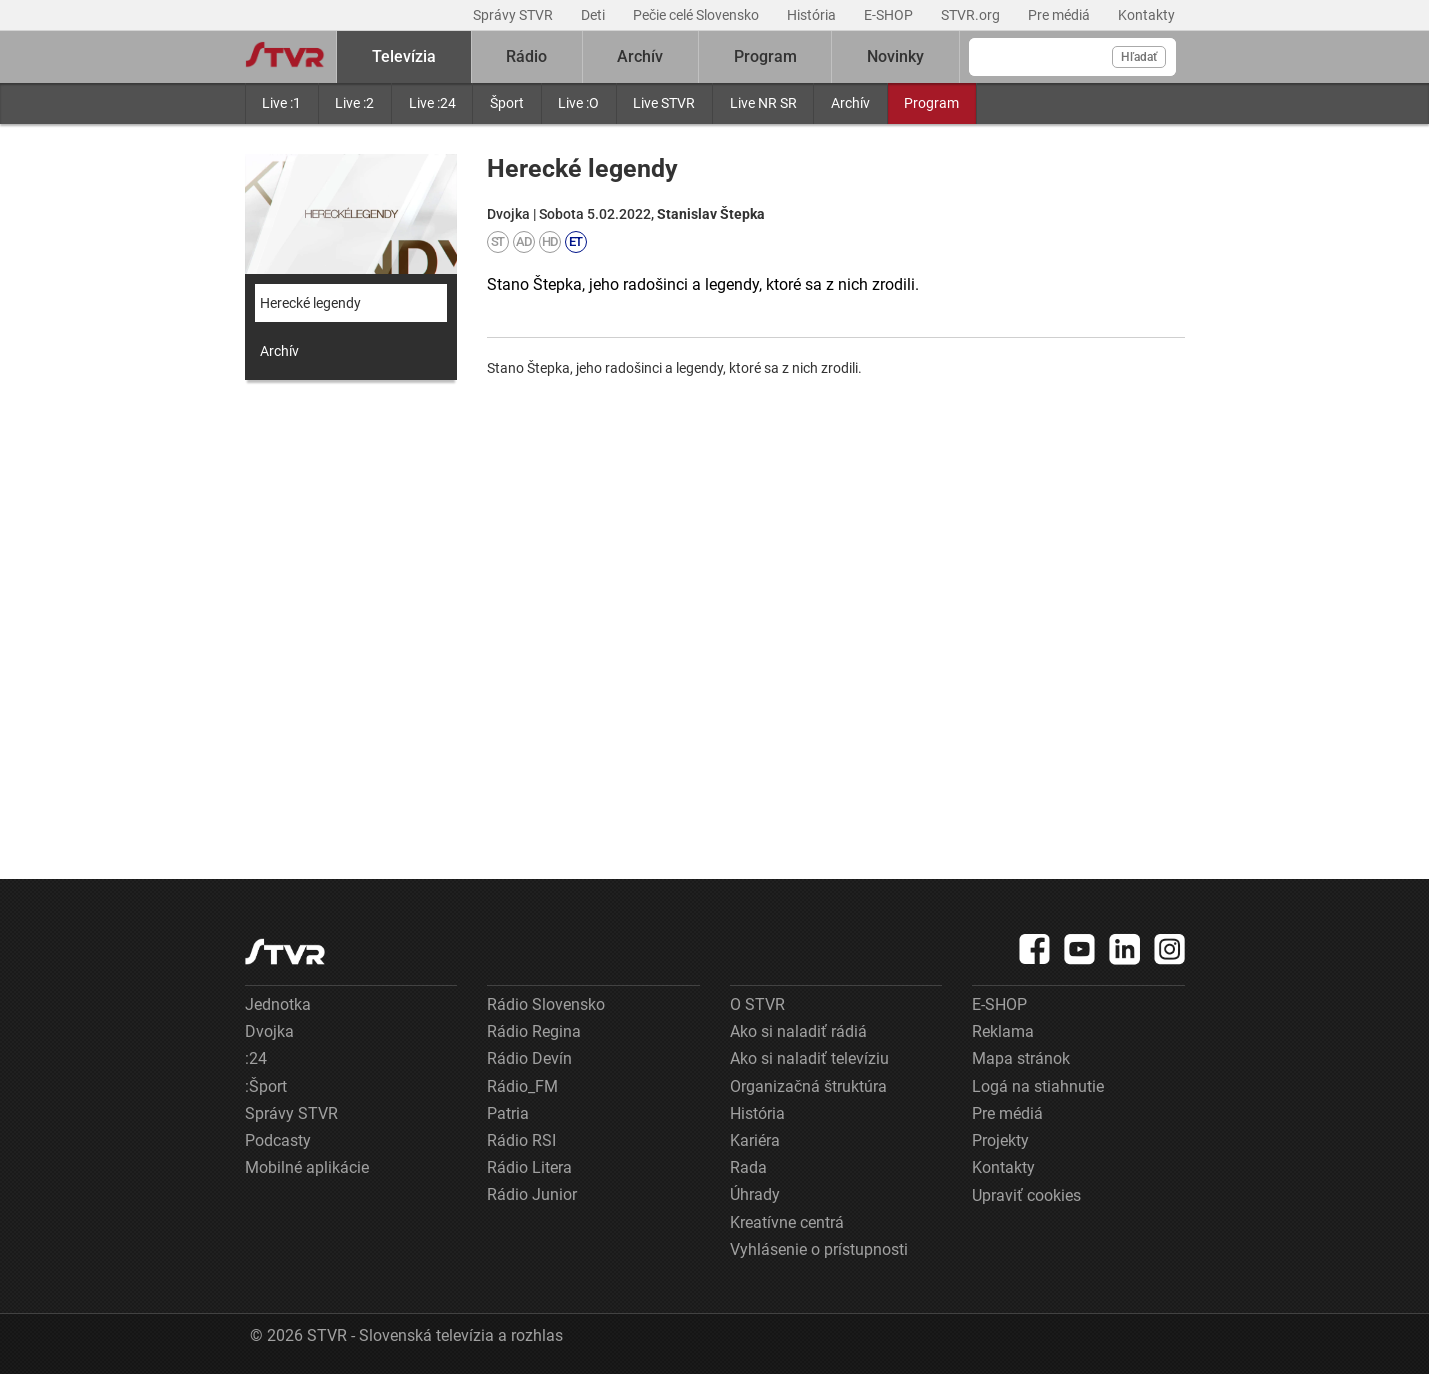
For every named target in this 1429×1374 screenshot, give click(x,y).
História (813, 15)
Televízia (404, 56)
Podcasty (278, 1140)
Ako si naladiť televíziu (809, 1058)
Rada (748, 1167)
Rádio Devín (529, 1058)
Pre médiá (1060, 15)
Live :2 (354, 103)
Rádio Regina (534, 1031)
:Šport (266, 1086)
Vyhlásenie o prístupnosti (819, 1249)
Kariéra (755, 1140)
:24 (256, 1058)
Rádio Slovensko (546, 1004)
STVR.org (972, 15)
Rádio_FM (522, 1086)
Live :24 (432, 103)
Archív (850, 103)
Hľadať (1139, 57)
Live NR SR (763, 103)
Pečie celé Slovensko (697, 15)
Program (931, 103)
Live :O (578, 103)
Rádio (526, 56)
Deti (594, 15)
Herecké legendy (310, 303)
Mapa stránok (1021, 1058)
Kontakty (1146, 15)
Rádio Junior (532, 1194)
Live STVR (664, 103)
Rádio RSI (521, 1140)
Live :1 (281, 103)
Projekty (1000, 1140)
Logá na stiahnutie (1038, 1086)
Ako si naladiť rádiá (798, 1031)
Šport (507, 103)
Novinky (895, 56)
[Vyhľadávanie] (1072, 57)
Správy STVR (514, 15)
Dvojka (269, 1031)
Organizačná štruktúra (808, 1086)
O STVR (757, 1004)
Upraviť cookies (1026, 1195)
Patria (508, 1113)
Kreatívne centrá (787, 1222)
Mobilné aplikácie (307, 1167)
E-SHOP (890, 15)
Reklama (1003, 1031)
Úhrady (755, 1194)
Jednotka (278, 1004)
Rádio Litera (529, 1167)
